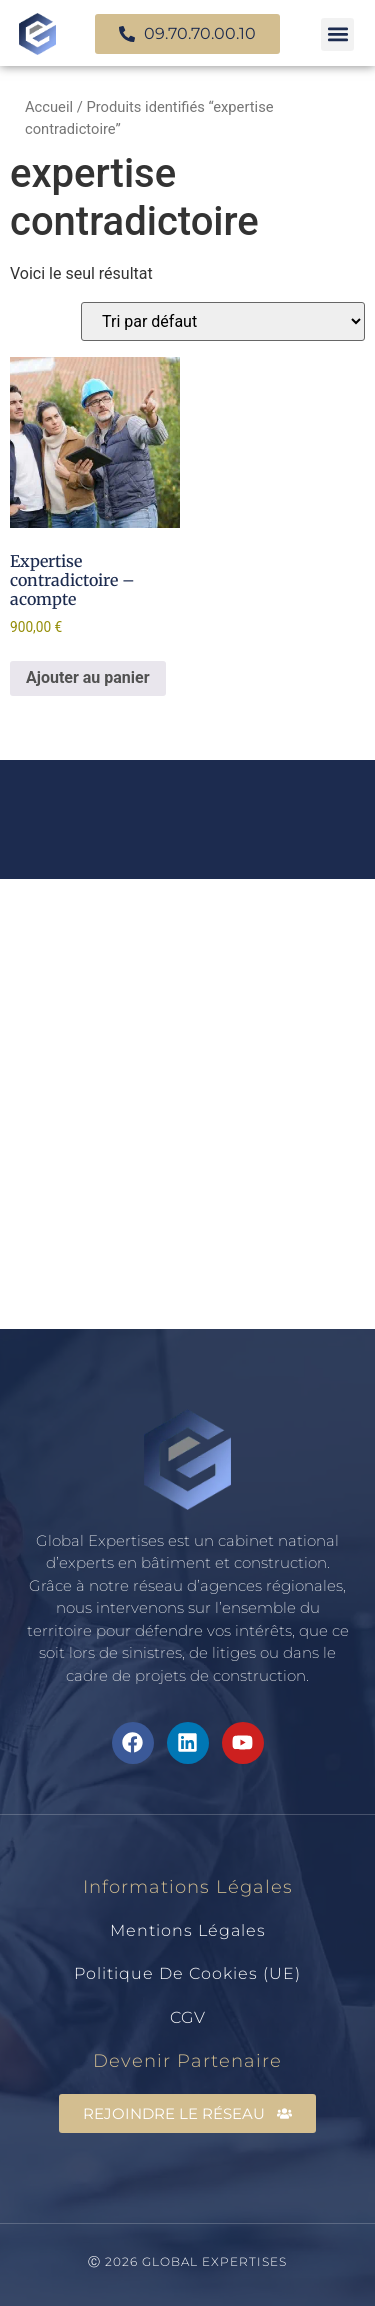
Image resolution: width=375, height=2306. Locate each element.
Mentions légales (188, 1930)
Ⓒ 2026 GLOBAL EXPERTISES (187, 2261)
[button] (337, 34)
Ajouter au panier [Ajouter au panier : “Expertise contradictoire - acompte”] (88, 677)
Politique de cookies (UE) (187, 1973)
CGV (188, 2017)
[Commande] (223, 321)
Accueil (49, 107)
